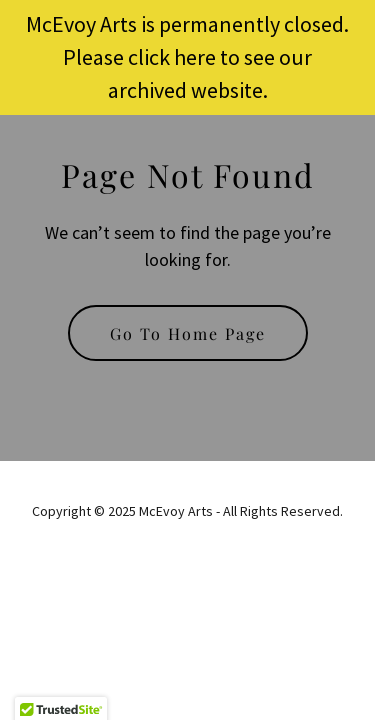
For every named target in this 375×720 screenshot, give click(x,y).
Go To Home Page (188, 333)
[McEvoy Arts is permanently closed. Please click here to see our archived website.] (187, 57)
